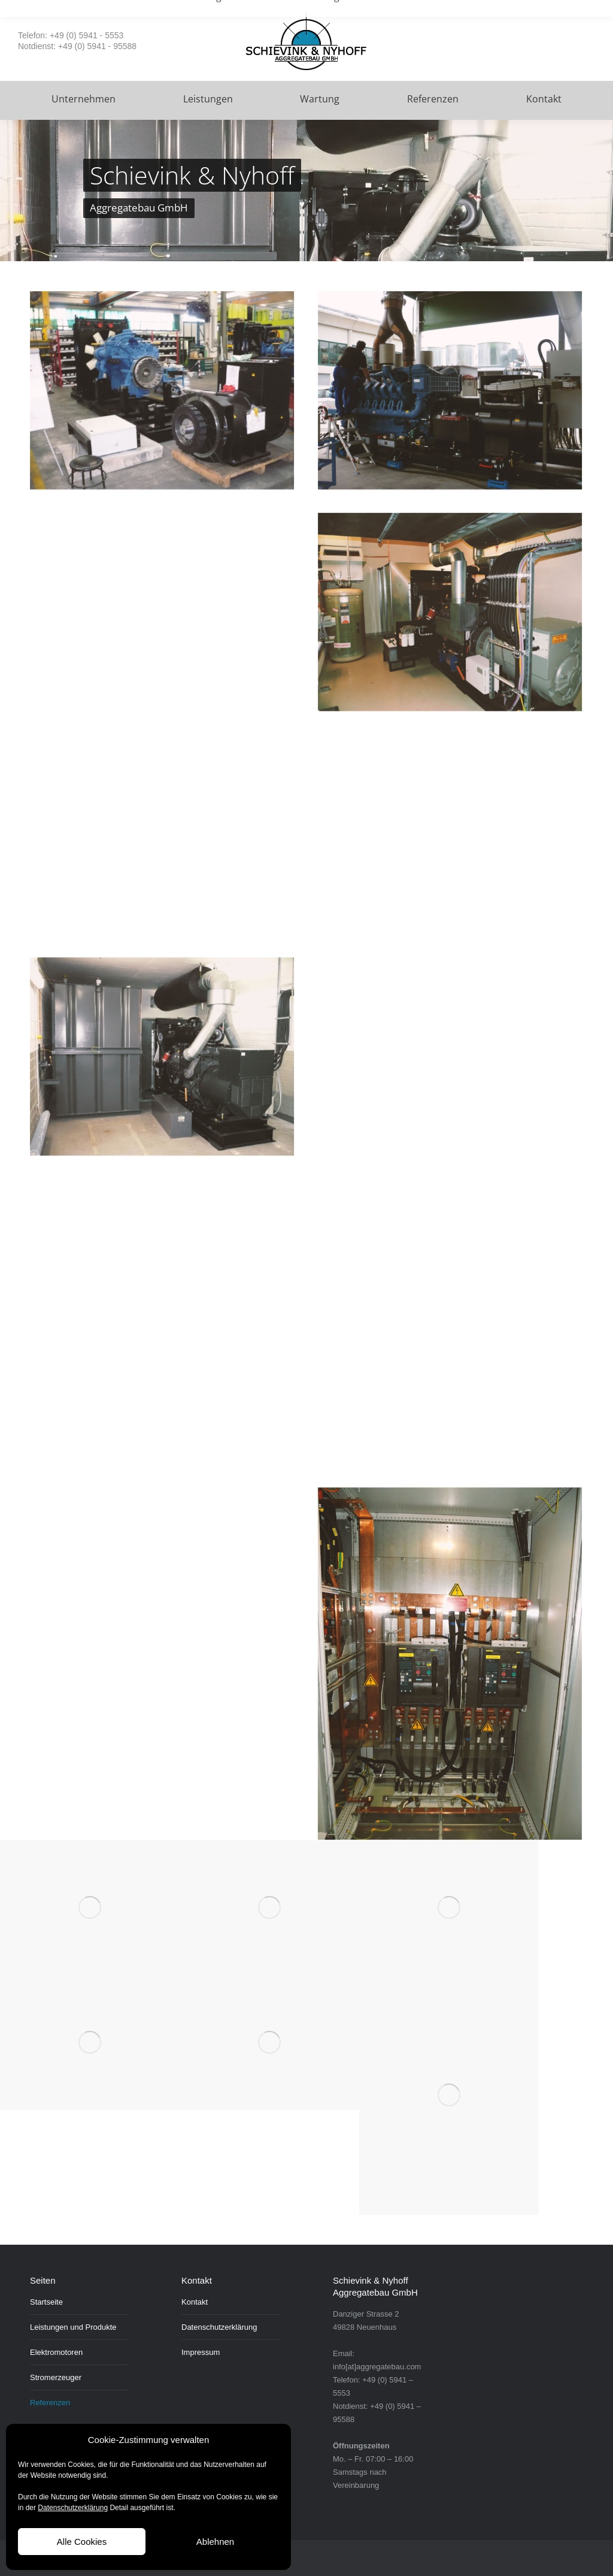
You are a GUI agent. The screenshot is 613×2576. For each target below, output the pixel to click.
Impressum (200, 2352)
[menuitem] (84, 100)
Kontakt (194, 2301)
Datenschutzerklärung (73, 2508)
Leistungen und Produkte (73, 2327)
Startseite (46, 2301)
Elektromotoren (56, 2352)
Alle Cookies (82, 2541)
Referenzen (50, 2402)
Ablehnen (215, 2541)
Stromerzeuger (55, 2377)
